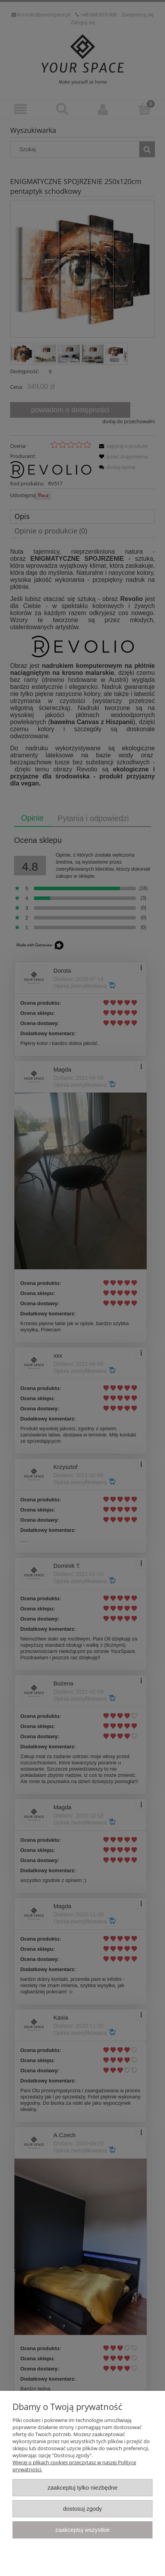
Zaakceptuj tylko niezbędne (82, 2487)
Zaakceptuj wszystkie (82, 2529)
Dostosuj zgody (82, 2508)
